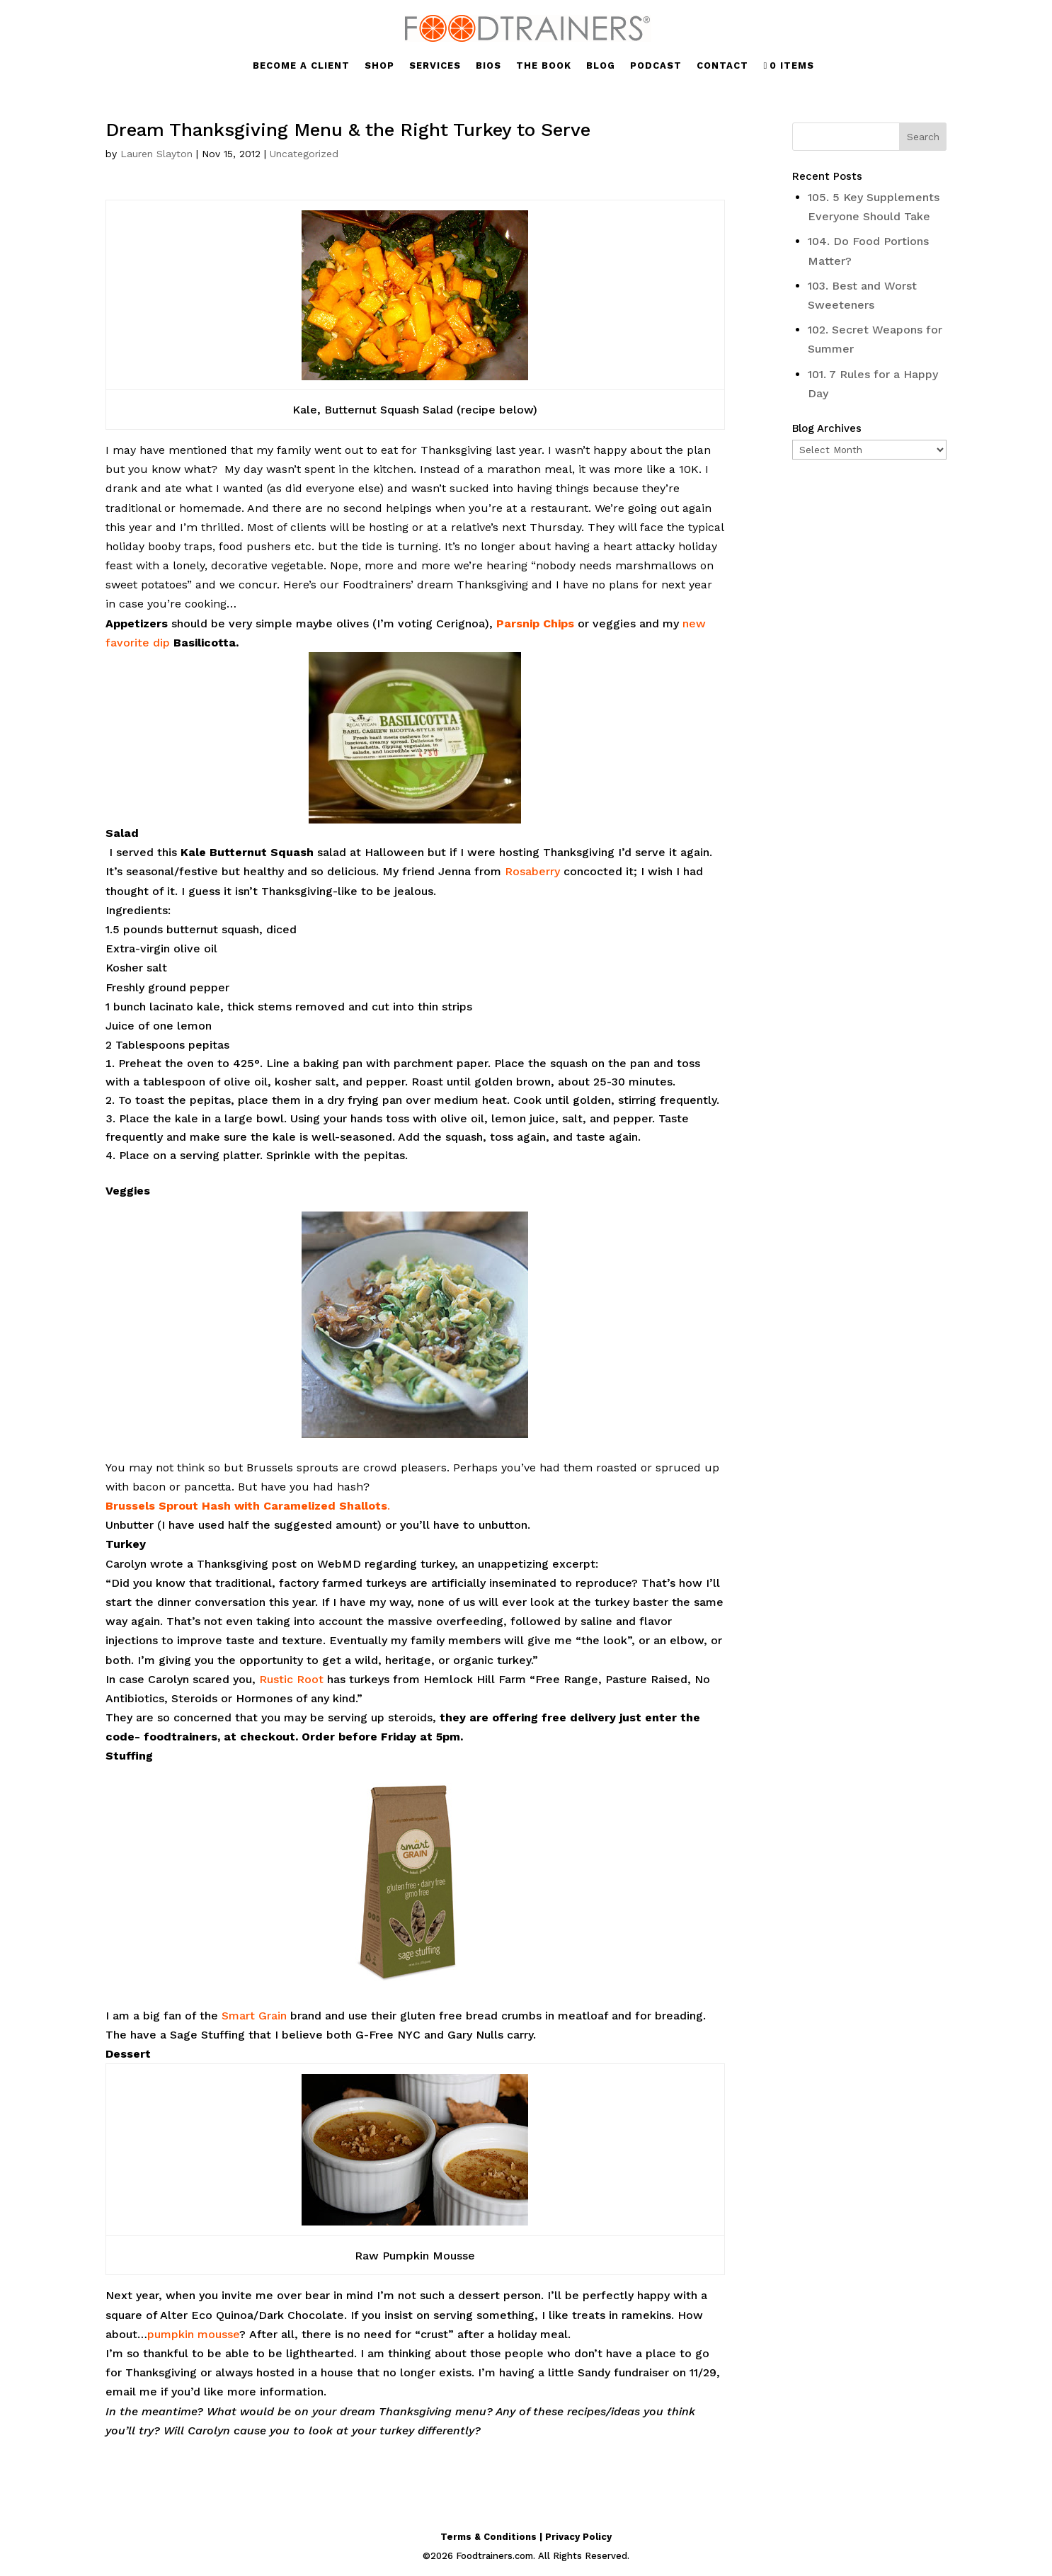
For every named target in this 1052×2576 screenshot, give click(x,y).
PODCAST (656, 66)
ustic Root (295, 1679)
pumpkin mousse (193, 2334)
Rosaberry (534, 871)
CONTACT (722, 66)
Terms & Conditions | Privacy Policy (526, 2536)
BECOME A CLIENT (301, 66)
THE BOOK (543, 66)
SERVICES (435, 66)
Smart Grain (254, 2015)
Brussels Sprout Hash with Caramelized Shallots (246, 1505)
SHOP (379, 66)
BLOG (600, 66)
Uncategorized (304, 153)
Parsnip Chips (535, 623)
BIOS (488, 66)
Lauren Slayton (156, 153)
